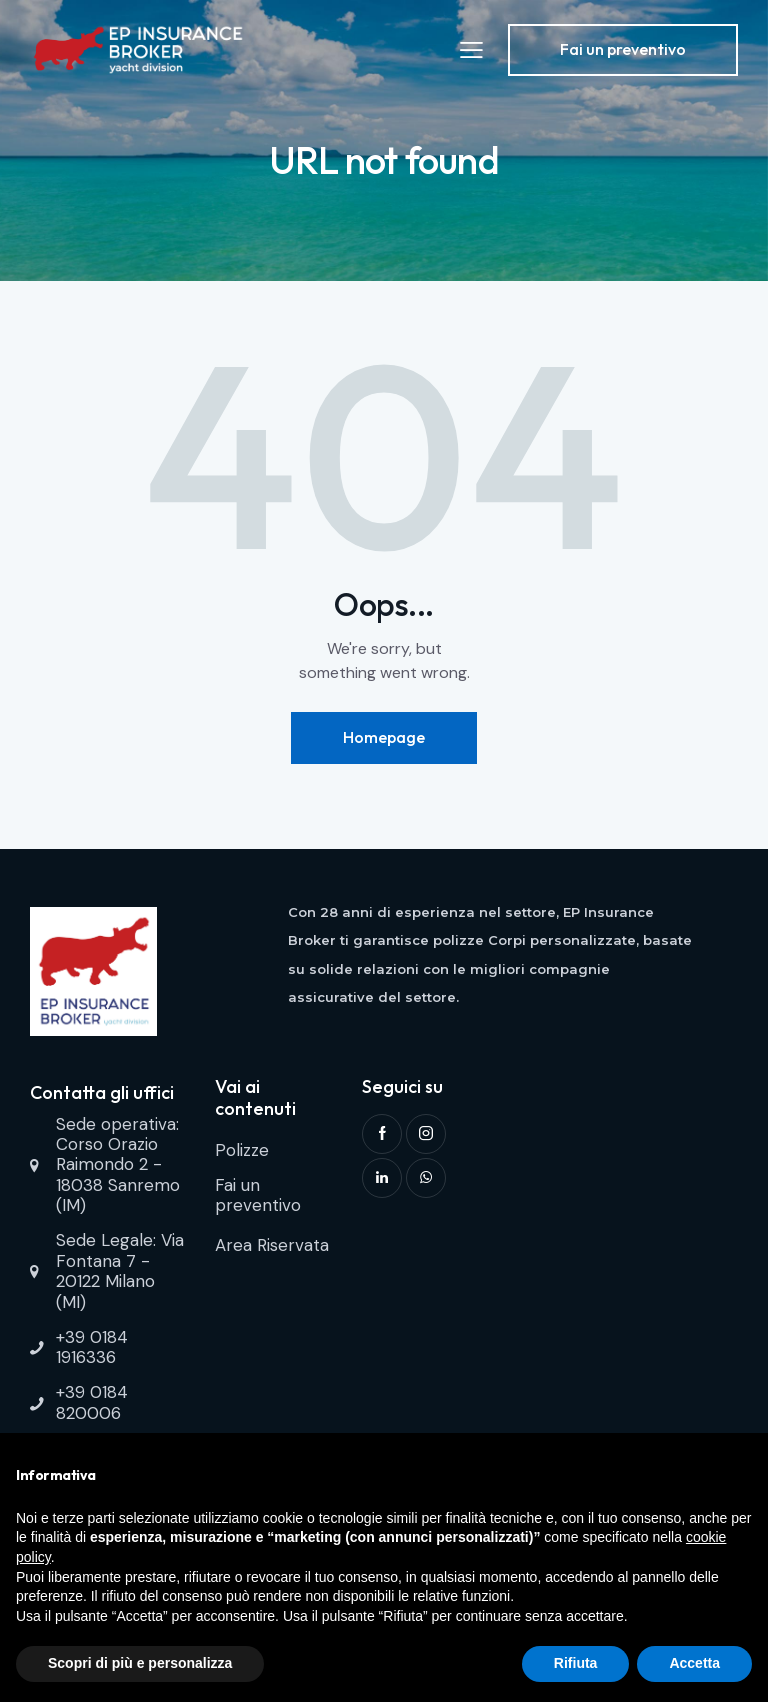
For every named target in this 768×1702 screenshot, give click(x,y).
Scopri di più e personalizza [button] (140, 1663)
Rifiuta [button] (576, 1663)
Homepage (384, 737)
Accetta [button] (694, 1663)
